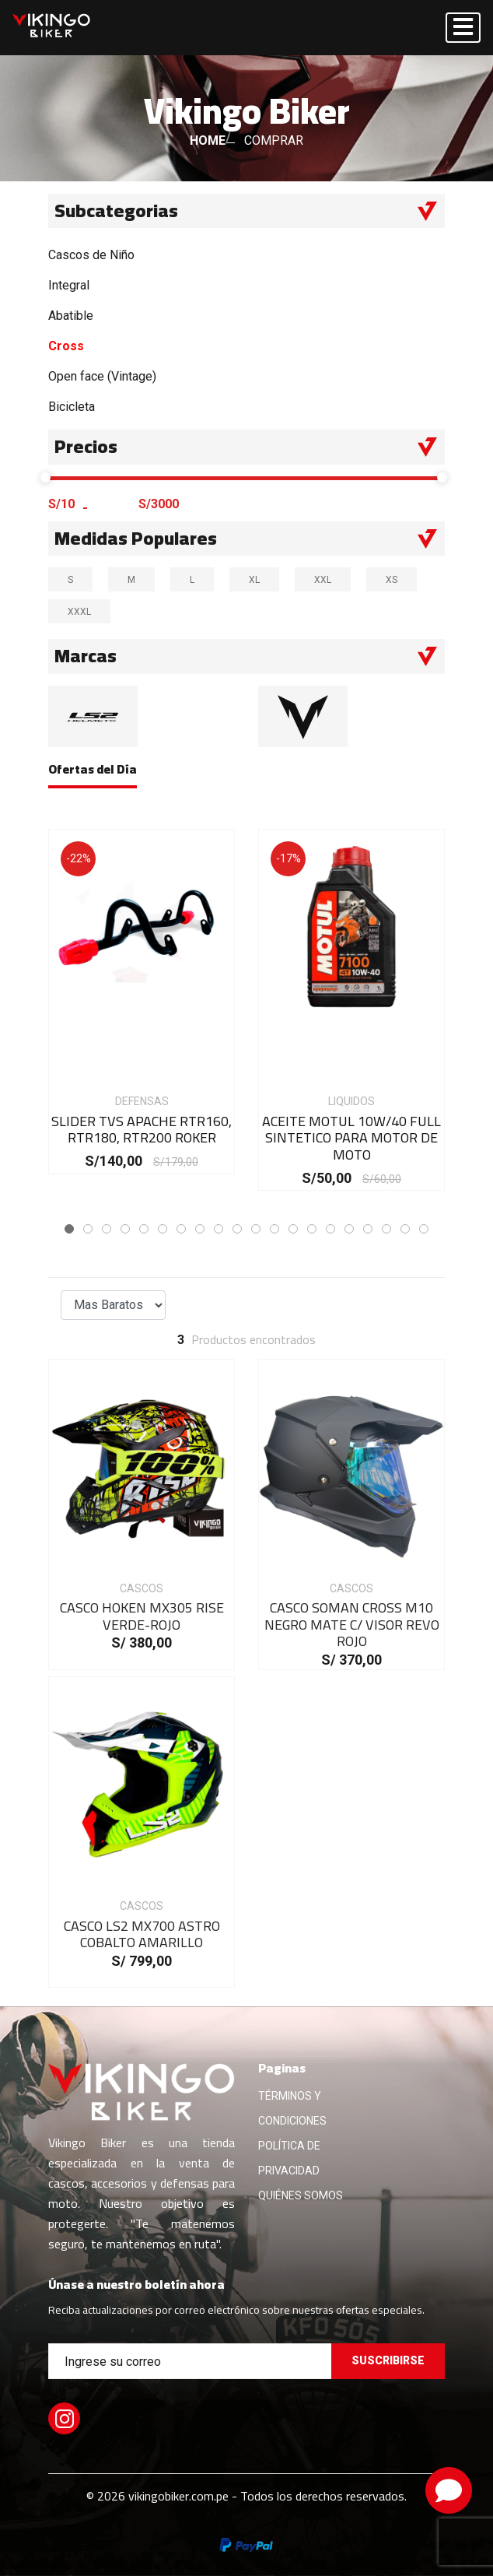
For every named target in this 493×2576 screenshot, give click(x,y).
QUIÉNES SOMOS (300, 2195)
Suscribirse (388, 2360)
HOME (208, 140)
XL (259, 579)
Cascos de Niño (91, 254)
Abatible (70, 315)
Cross (66, 346)
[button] (69, 1229)
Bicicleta (71, 406)
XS (396, 579)
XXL (327, 579)
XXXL (84, 611)
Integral (68, 285)
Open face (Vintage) (102, 376)
